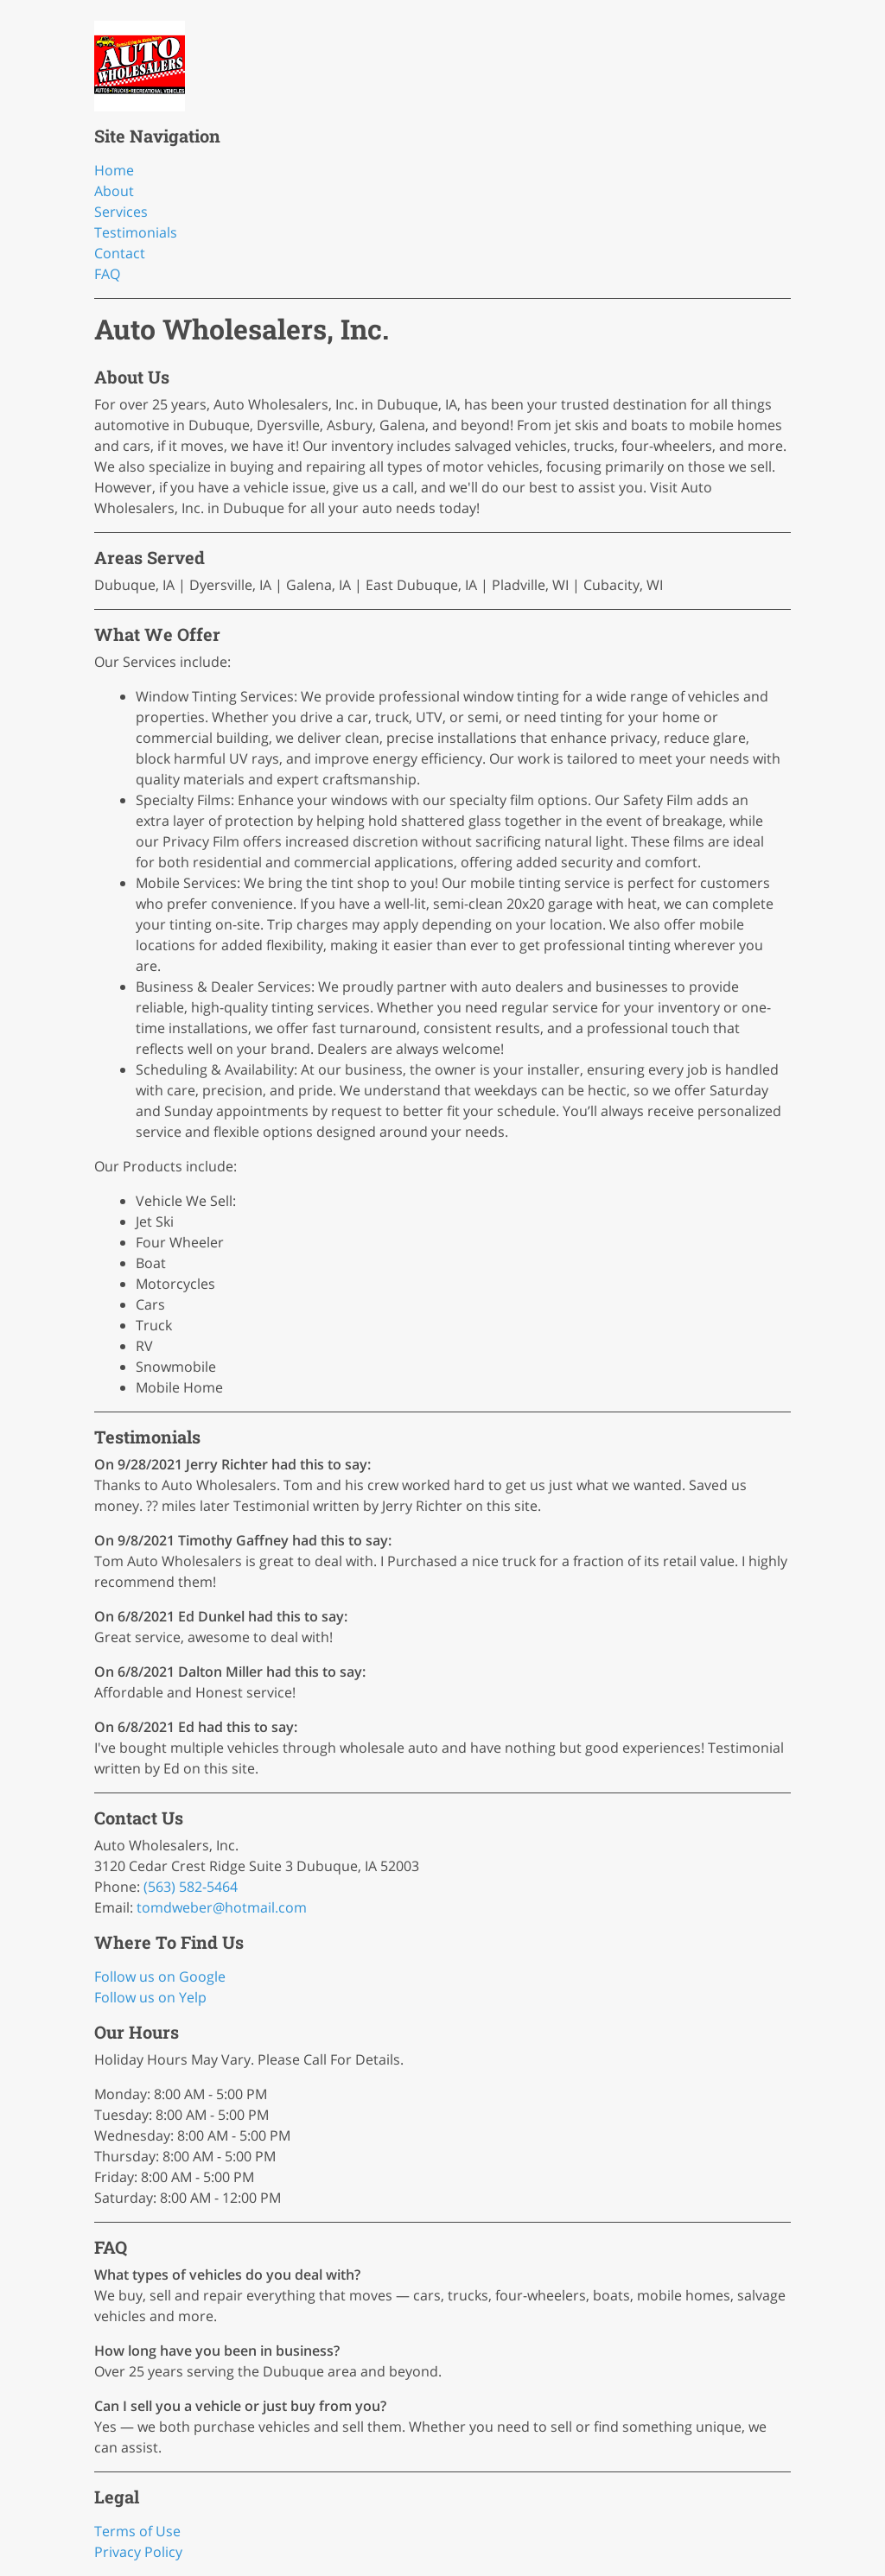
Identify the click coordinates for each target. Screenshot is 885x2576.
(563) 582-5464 (190, 1886)
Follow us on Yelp (150, 1997)
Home (114, 170)
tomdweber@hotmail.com (222, 1907)
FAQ (107, 273)
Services (121, 211)
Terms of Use (137, 2531)
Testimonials (135, 232)
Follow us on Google (160, 1976)
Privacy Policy (138, 2551)
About (114, 190)
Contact (119, 253)
